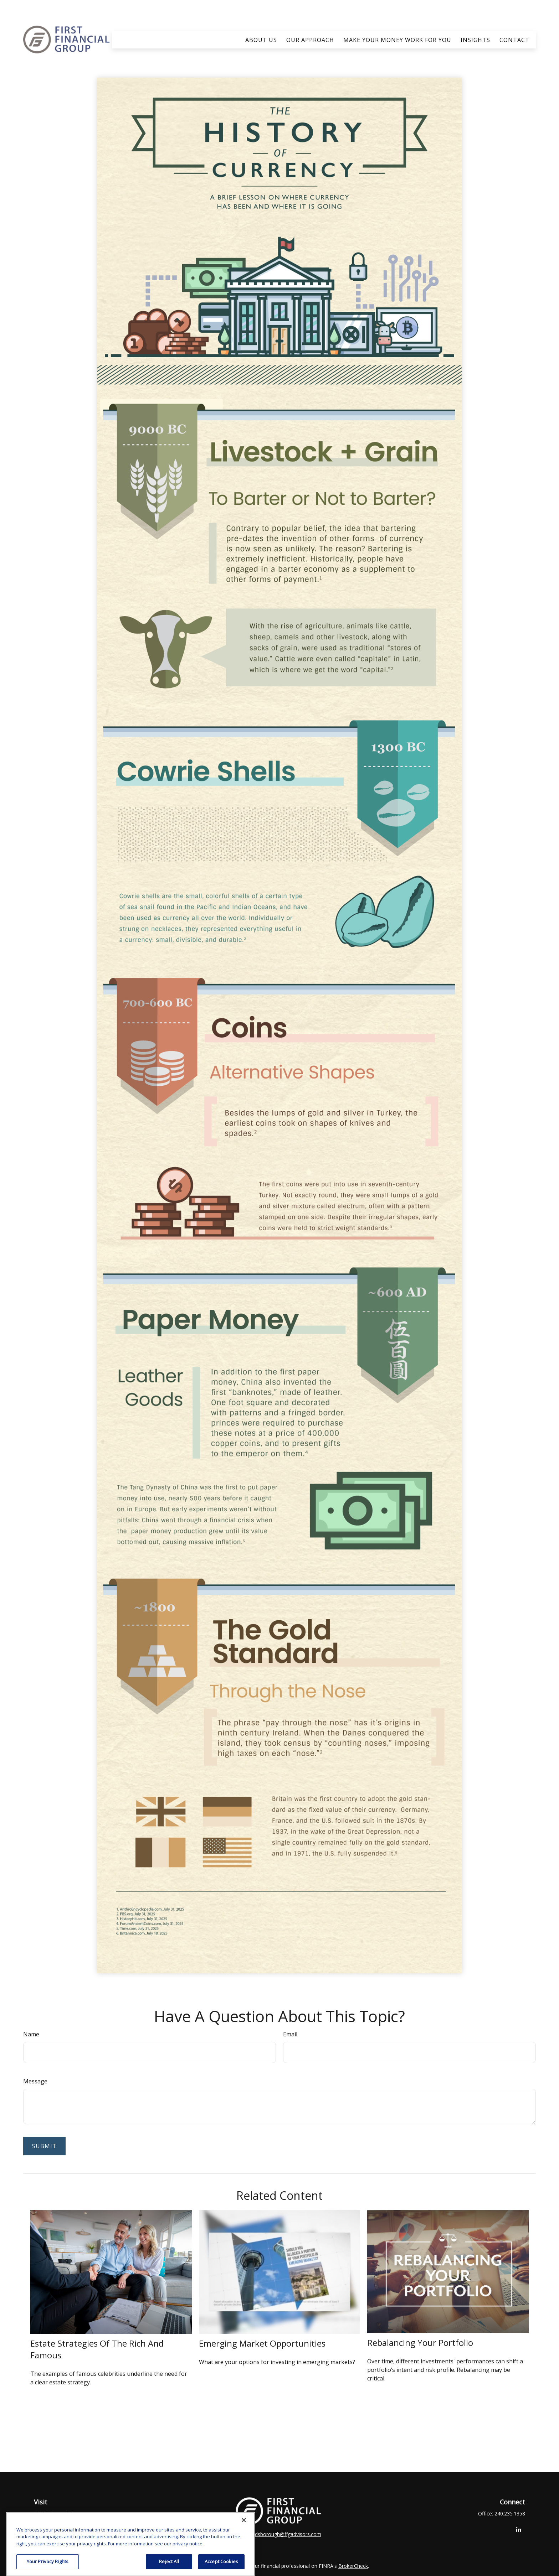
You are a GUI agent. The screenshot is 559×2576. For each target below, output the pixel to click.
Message (35, 2060)
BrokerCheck (353, 2544)
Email (290, 2013)
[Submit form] (44, 2125)
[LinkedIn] (519, 2508)
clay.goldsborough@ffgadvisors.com (279, 2513)
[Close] (244, 2537)
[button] (261, 18)
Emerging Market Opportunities (262, 2322)
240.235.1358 (509, 2492)
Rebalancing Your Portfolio (420, 2321)
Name (31, 2013)
